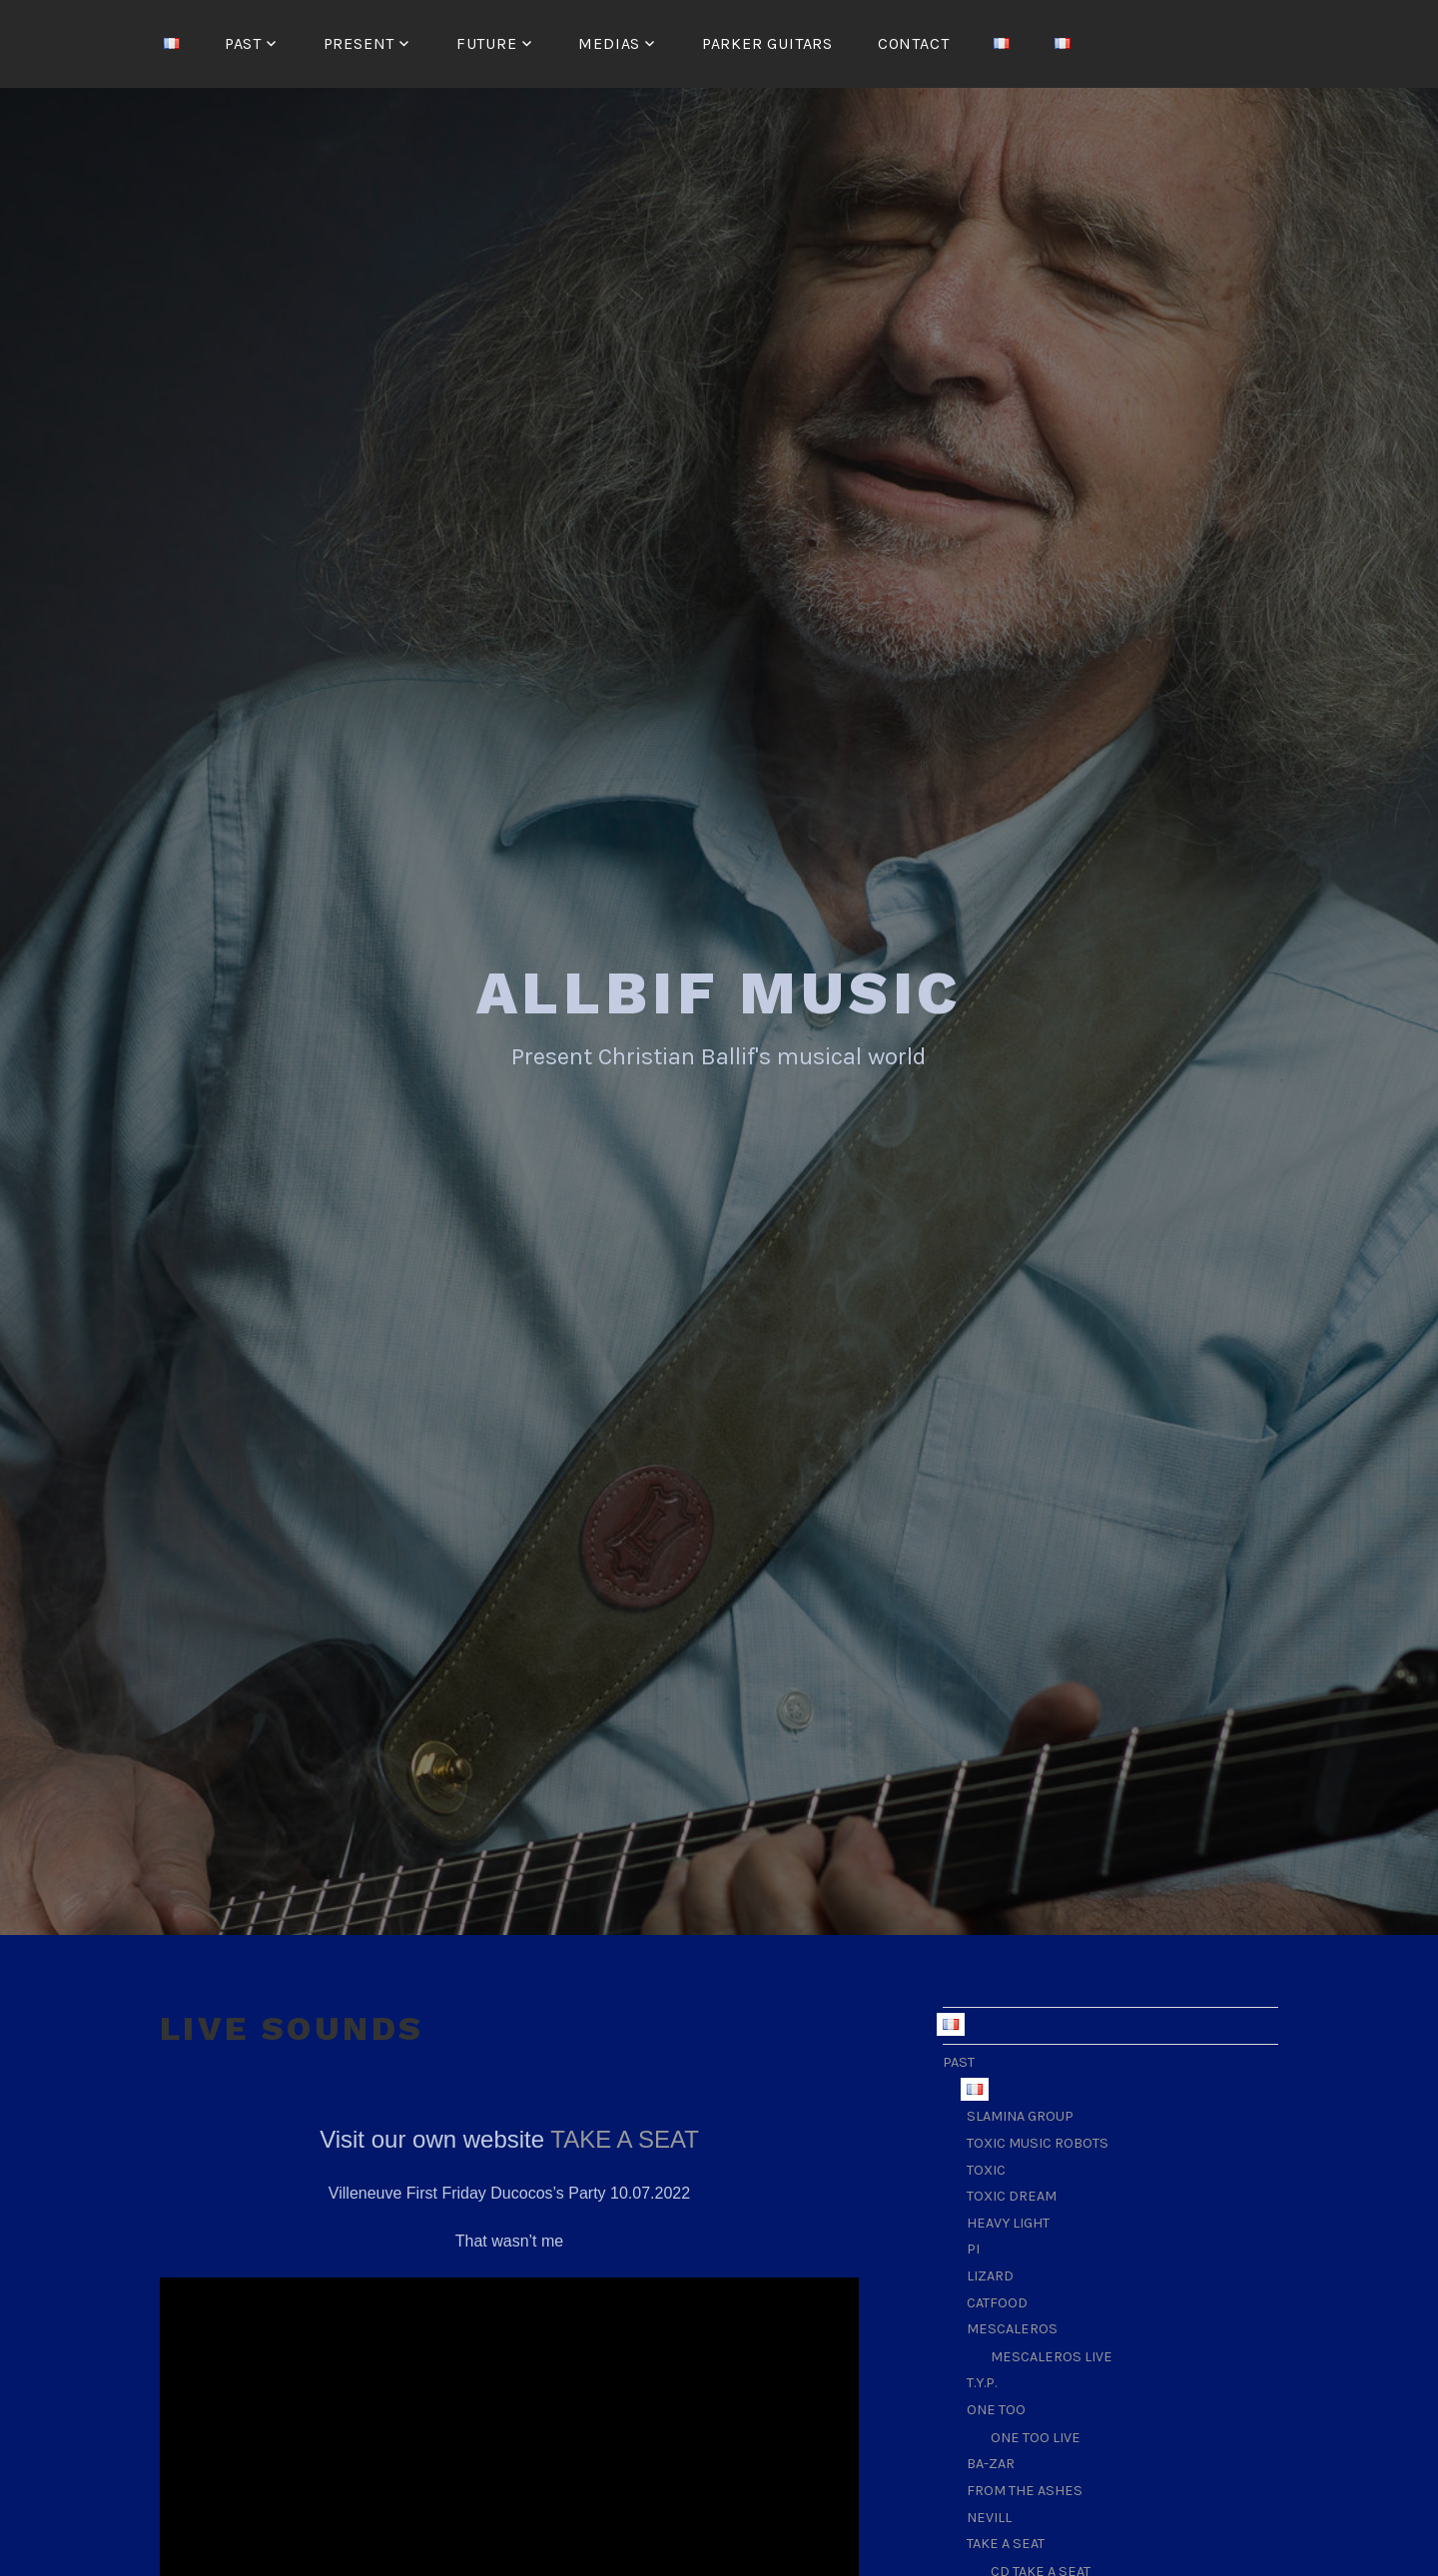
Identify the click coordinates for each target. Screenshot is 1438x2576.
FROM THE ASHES (1024, 2487)
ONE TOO (996, 2406)
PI (973, 2246)
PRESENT (359, 43)
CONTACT (914, 43)
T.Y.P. (982, 2379)
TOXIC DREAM (1012, 2193)
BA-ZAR (991, 2460)
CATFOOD (997, 2299)
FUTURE (486, 43)
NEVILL (989, 2514)
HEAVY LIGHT (1008, 2220)
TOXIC (986, 2167)
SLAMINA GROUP (1020, 2113)
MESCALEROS (1012, 2325)
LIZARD (990, 2272)
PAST (243, 43)
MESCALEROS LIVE (1051, 2353)
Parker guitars (767, 43)
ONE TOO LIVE (1035, 2434)
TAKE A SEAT (624, 2136)
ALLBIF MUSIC (719, 990)
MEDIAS (609, 43)
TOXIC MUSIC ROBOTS (1037, 2140)
